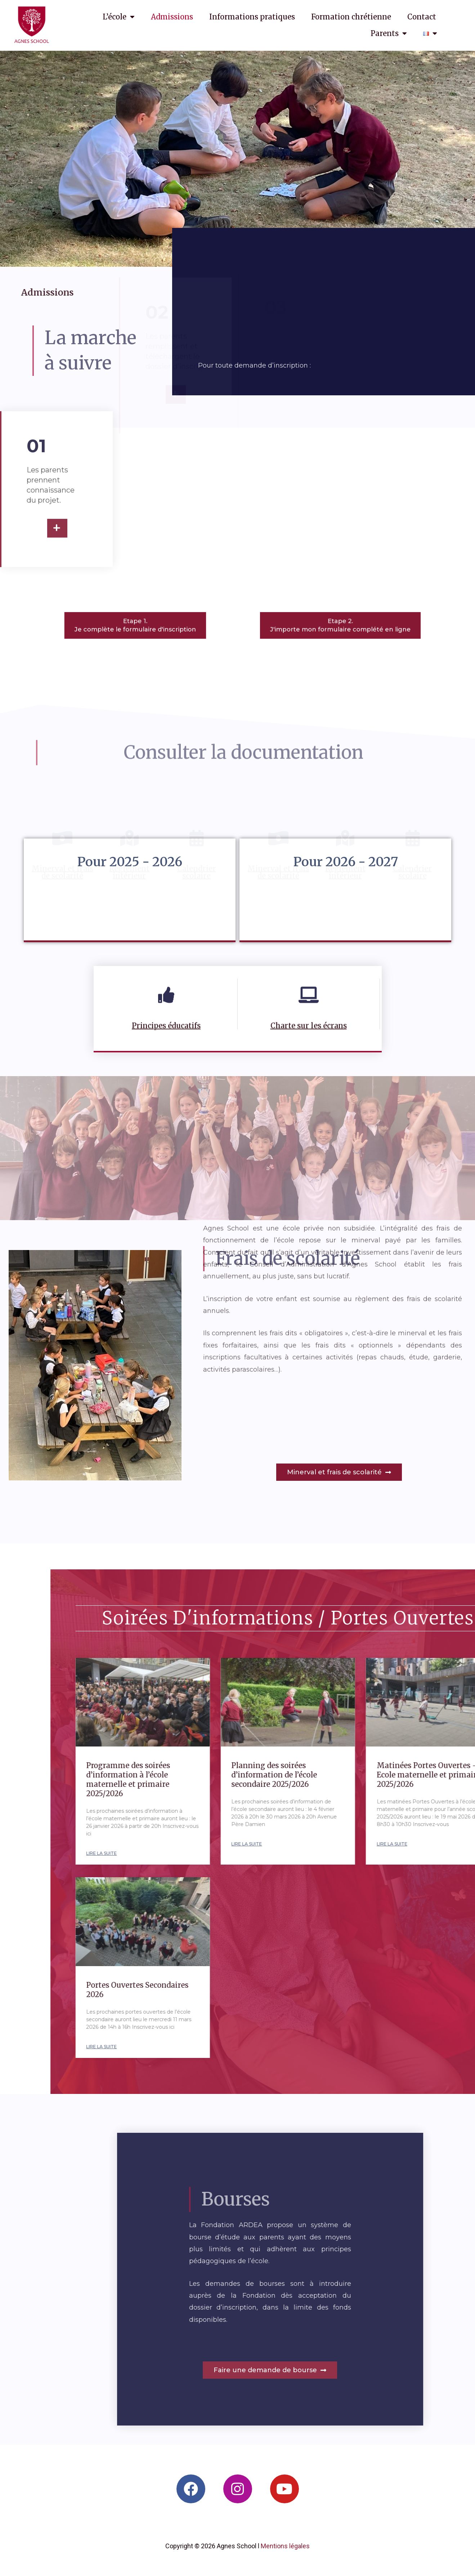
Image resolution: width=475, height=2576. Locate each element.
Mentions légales (285, 2546)
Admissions (172, 16)
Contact (421, 16)
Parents (389, 33)
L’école (119, 17)
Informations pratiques (252, 16)
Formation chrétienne (351, 16)
